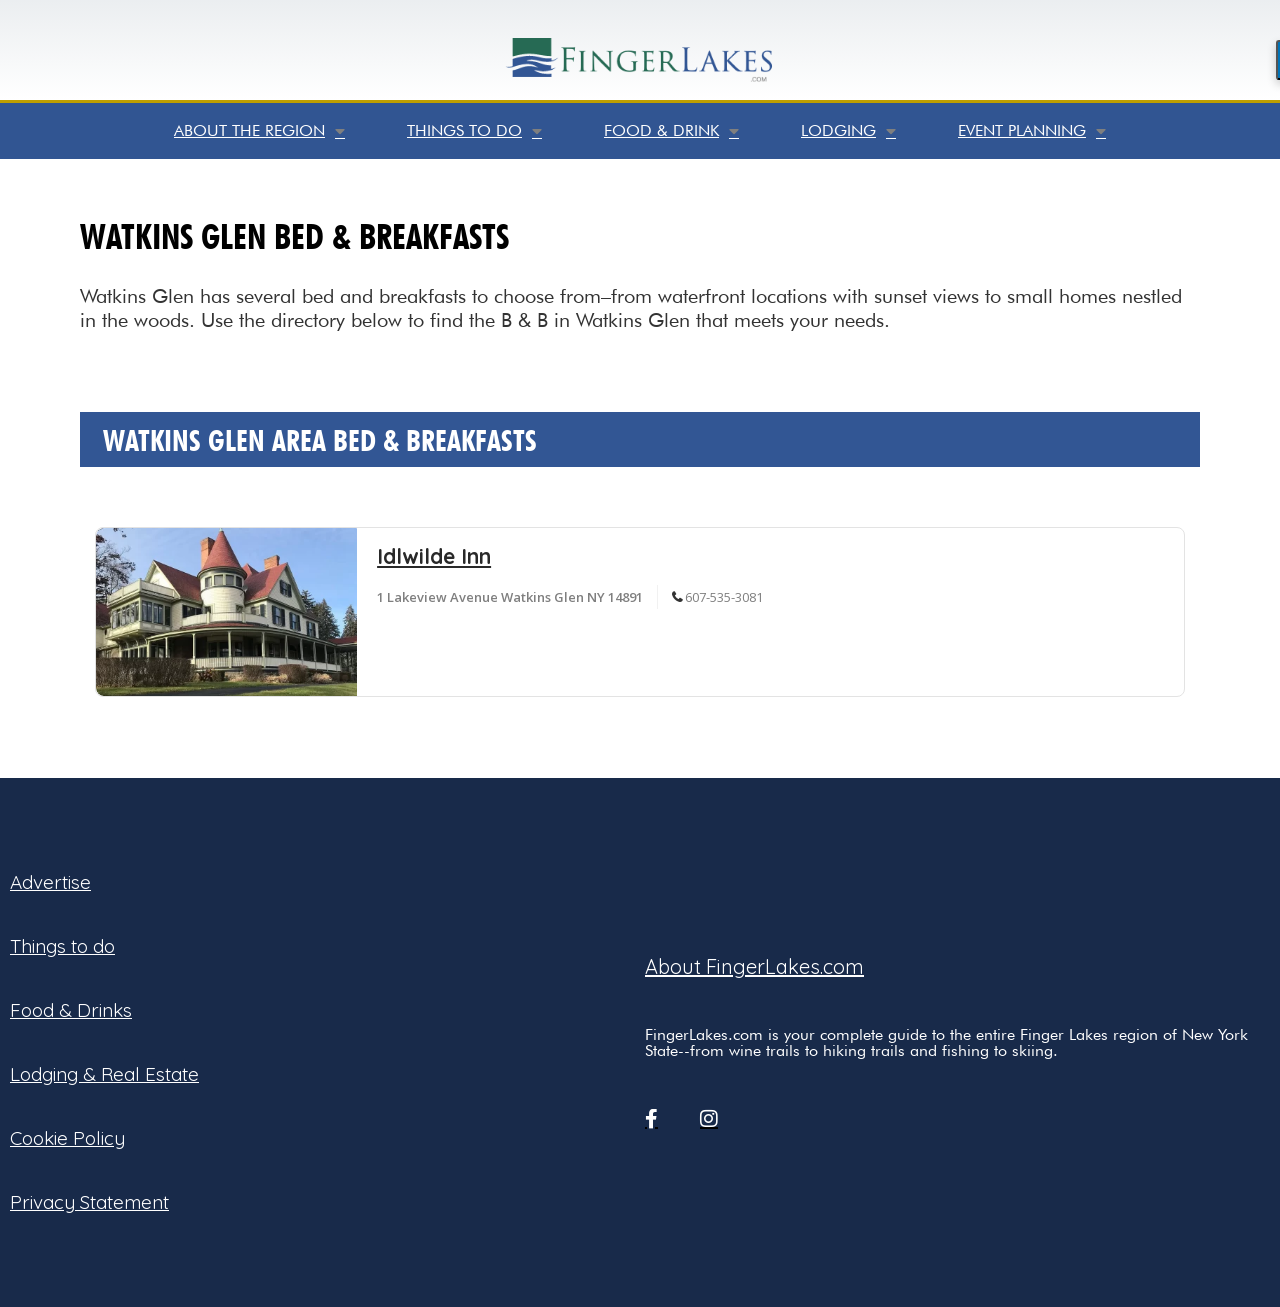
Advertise (50, 882)
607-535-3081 (724, 597)
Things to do (474, 131)
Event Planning (1032, 131)
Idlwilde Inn (434, 556)
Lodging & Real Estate (104, 1074)
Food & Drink (671, 131)
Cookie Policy (67, 1138)
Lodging (848, 131)
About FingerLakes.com (754, 966)
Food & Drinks (71, 1010)
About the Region (259, 131)
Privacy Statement (89, 1202)
